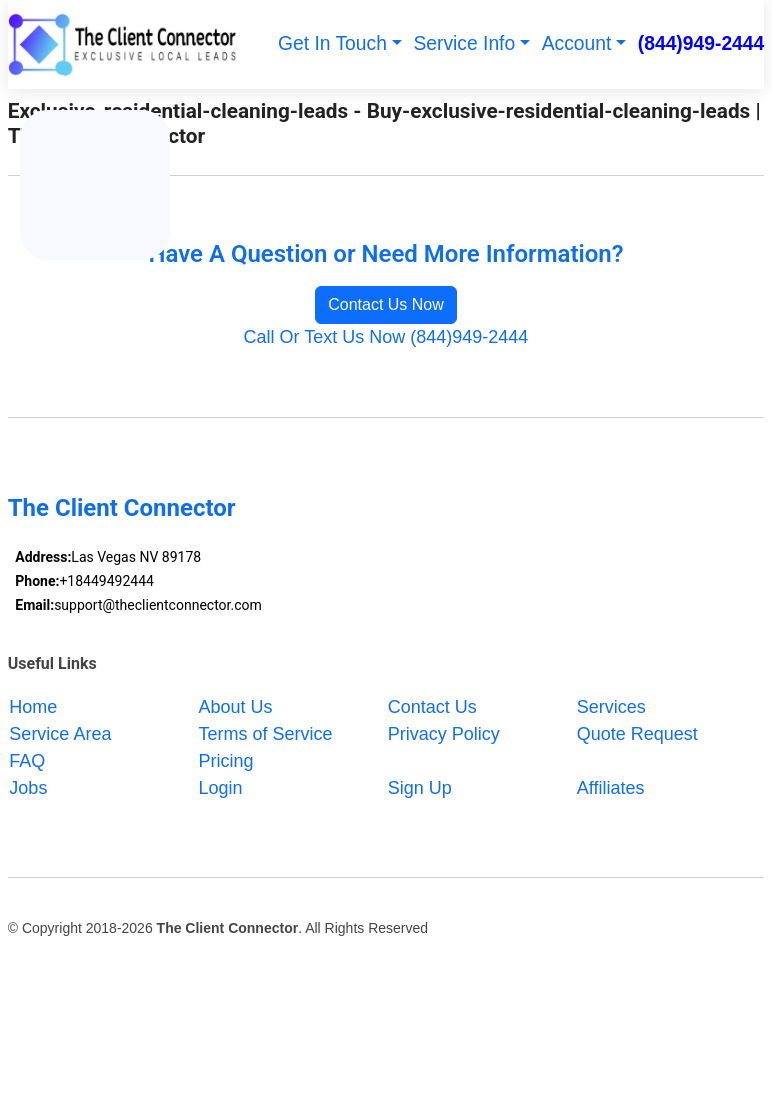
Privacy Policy (444, 733)
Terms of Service (266, 733)
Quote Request (637, 733)
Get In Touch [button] (332, 43)
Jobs (28, 787)
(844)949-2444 (701, 43)
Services (611, 706)
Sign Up (420, 787)
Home (33, 706)
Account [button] (577, 43)
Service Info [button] (464, 43)
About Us (236, 706)
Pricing (226, 760)
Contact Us (432, 706)
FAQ (27, 760)
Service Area (60, 733)
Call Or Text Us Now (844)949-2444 (386, 337)
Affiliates (611, 787)
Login (221, 787)
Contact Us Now (386, 304)
